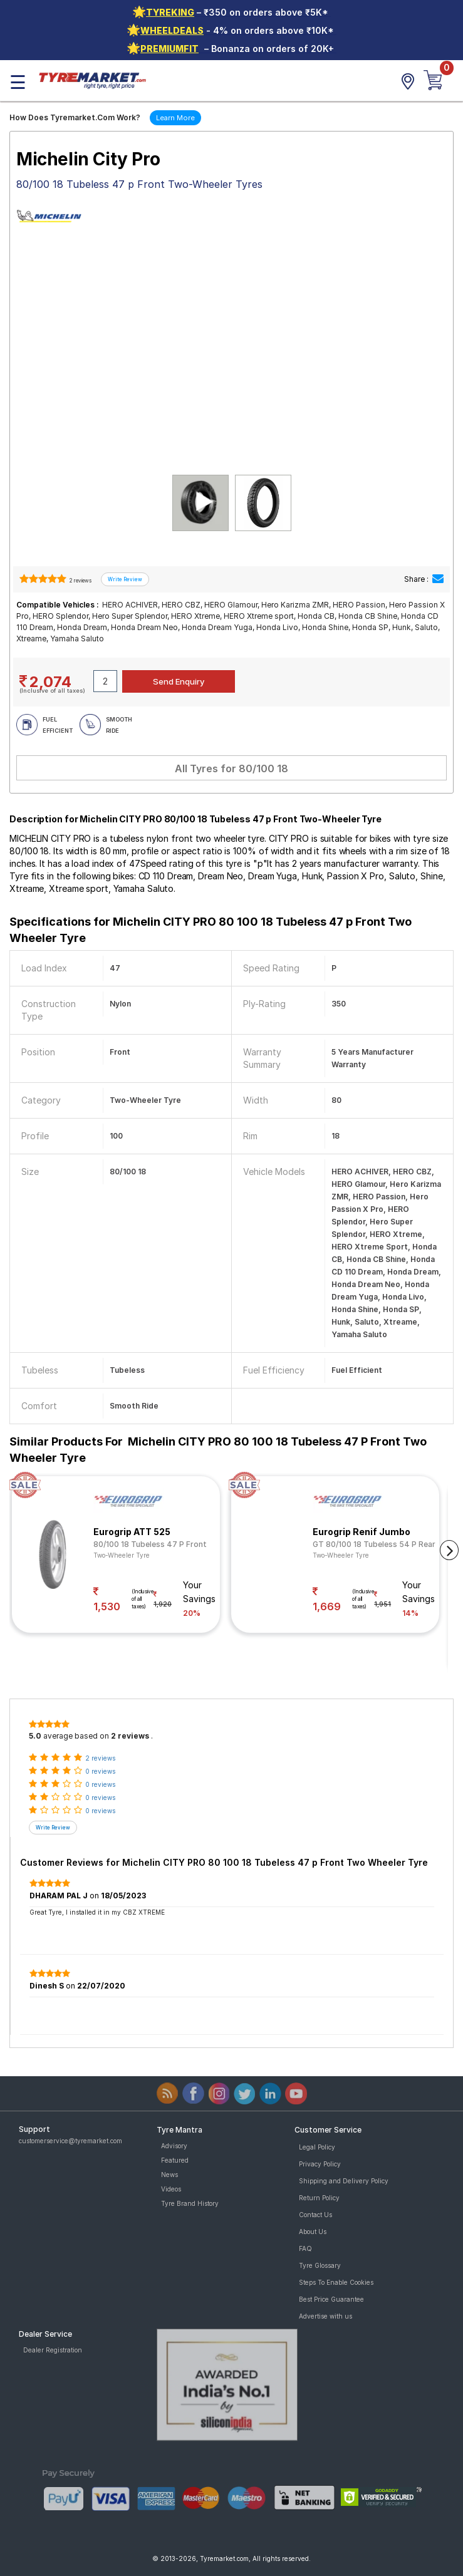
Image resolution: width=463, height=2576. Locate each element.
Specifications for (210, 929)
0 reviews (100, 1771)
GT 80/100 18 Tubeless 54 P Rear (374, 1544)
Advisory (174, 2145)
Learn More (175, 117)
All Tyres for (231, 768)
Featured (175, 2160)
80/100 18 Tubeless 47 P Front (150, 1544)
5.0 (35, 1736)
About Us (312, 2231)
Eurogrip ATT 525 (131, 1531)
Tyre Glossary (320, 2265)
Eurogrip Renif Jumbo (361, 1531)
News (169, 2174)
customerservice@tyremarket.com (70, 2140)
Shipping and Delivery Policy (343, 2181)
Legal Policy (317, 2147)
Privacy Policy (320, 2164)
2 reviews (79, 580)
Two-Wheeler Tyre (121, 1555)
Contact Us (315, 2214)
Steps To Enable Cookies (336, 2282)
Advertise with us (325, 2316)
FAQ (305, 2248)
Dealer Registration (52, 2350)
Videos (171, 2189)
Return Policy (319, 2197)
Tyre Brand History (190, 2203)
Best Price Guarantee (331, 2299)
